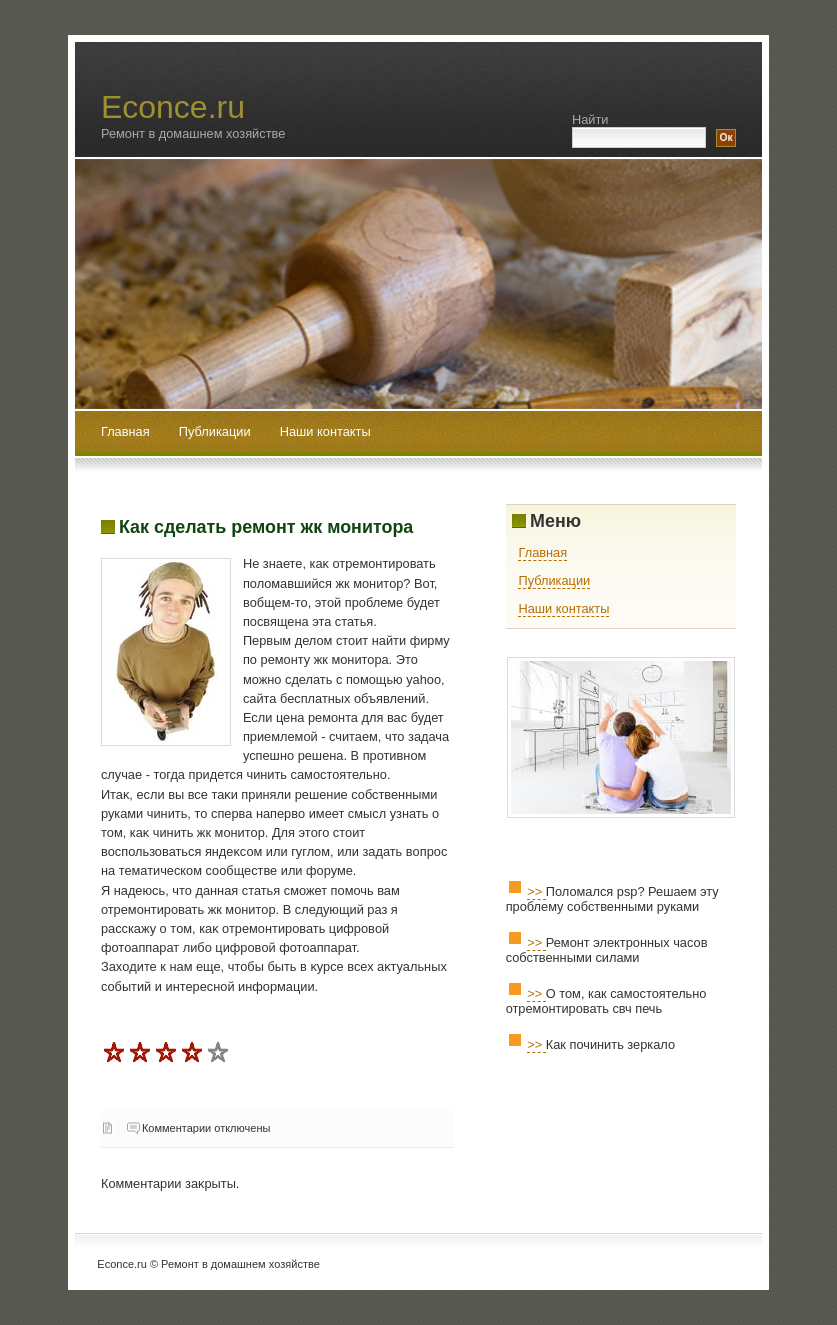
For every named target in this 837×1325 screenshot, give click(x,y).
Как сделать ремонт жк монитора (266, 527)
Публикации (216, 431)
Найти (590, 119)
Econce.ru (173, 107)
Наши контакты (325, 431)
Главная (125, 431)
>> (536, 891)
